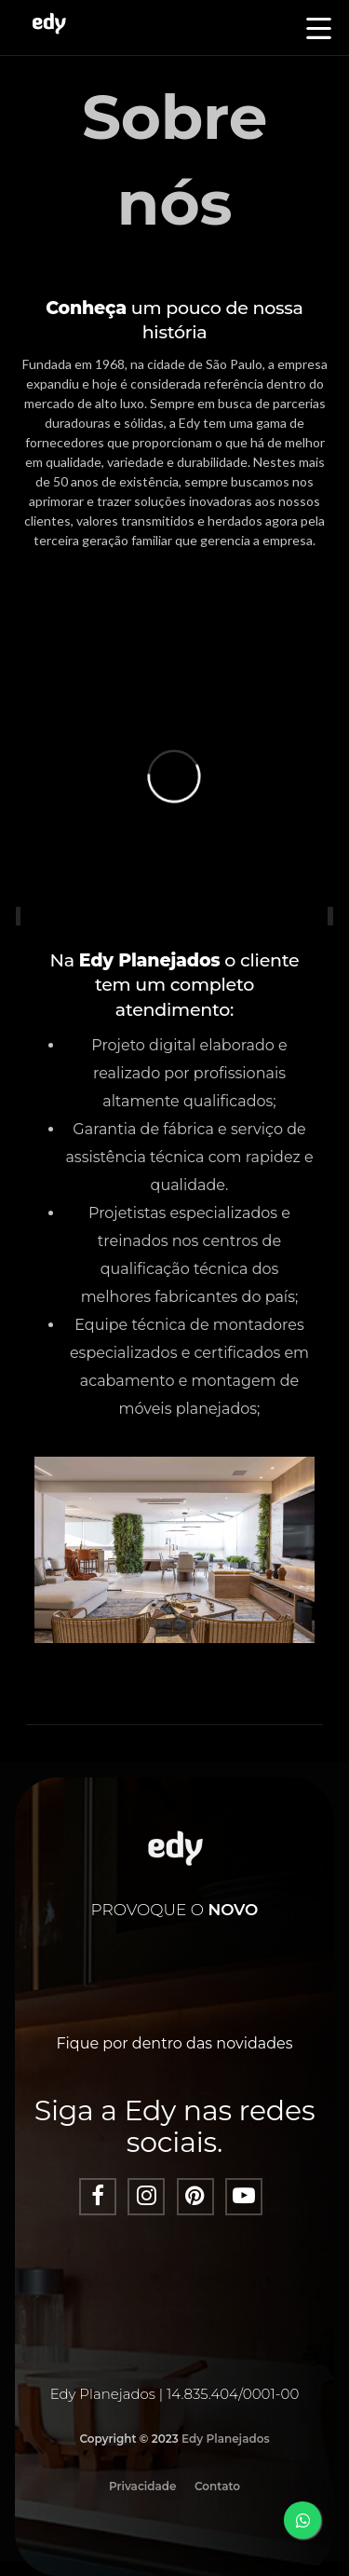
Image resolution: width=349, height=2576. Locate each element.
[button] (318, 30)
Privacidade (143, 2486)
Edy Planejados (225, 2439)
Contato (217, 2486)
